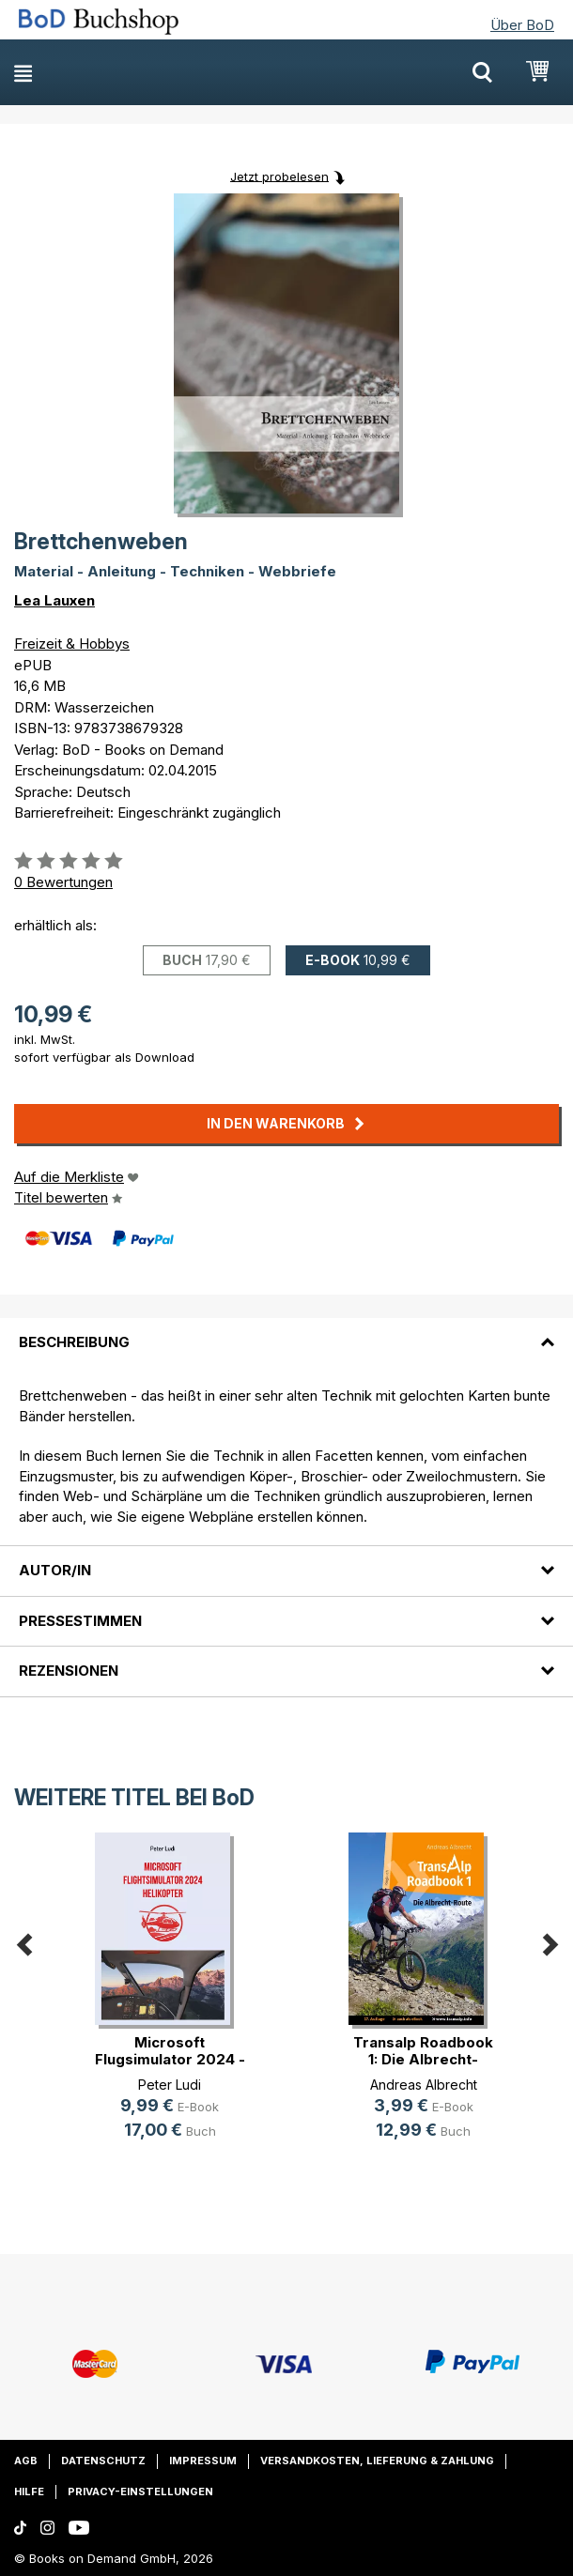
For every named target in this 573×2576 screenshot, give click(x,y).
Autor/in (55, 1570)
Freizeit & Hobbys (72, 643)
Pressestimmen (80, 1621)
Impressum (203, 2460)
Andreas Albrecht (423, 2085)
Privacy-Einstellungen (140, 2491)
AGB (26, 2460)
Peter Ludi (169, 2085)
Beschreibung (74, 1342)
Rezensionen (68, 1670)
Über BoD (522, 25)
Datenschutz (103, 2460)
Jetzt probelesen (279, 175)
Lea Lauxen (54, 600)
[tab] (286, 1331)
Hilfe (29, 2491)
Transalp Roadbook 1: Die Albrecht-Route (423, 2059)
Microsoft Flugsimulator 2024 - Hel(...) (170, 2059)
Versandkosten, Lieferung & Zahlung (377, 2460)
